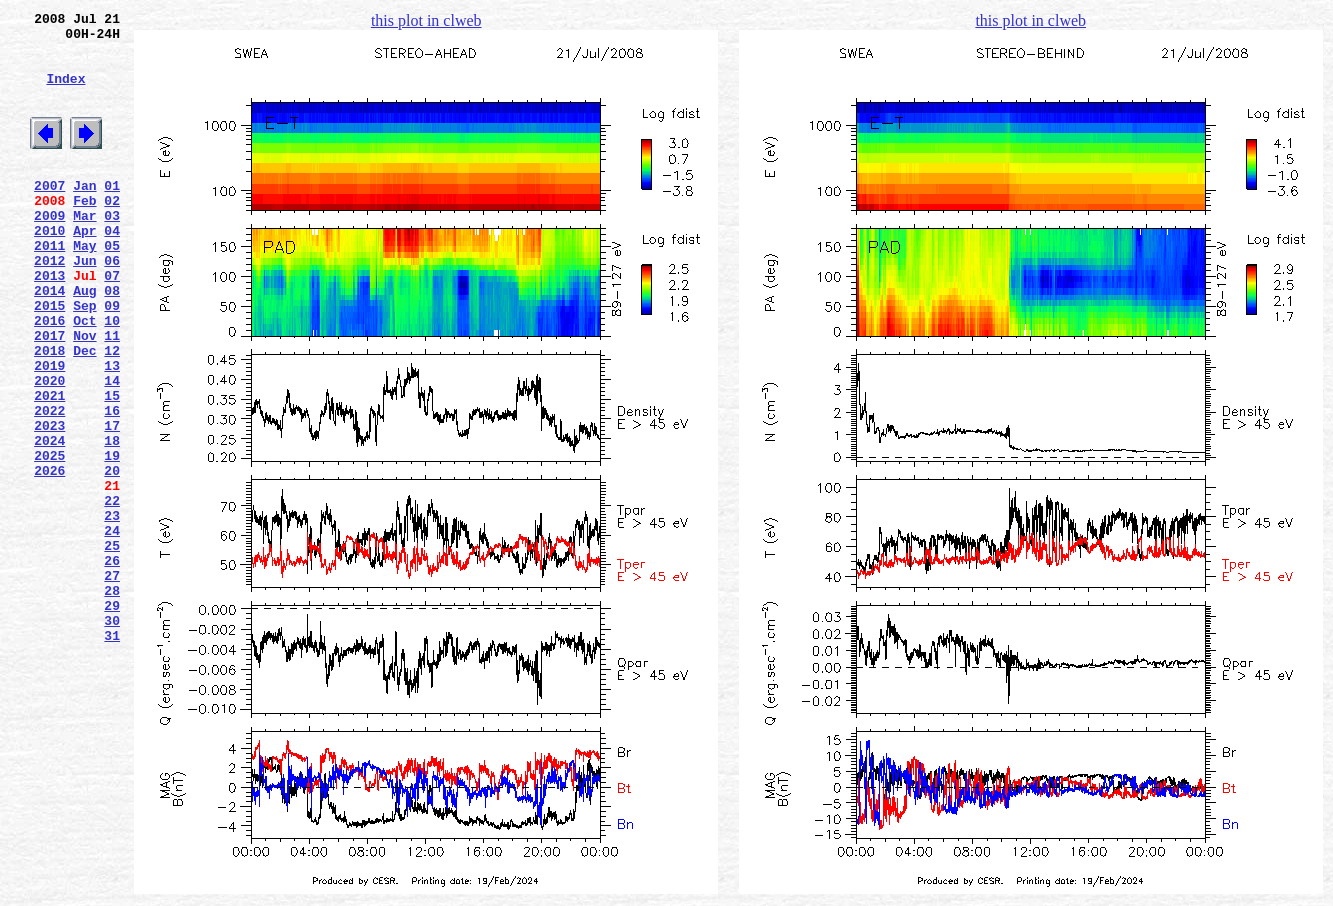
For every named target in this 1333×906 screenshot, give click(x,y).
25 (112, 647)
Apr (84, 269)
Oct (84, 377)
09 (112, 359)
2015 (49, 359)
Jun (84, 305)
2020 (49, 449)
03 (112, 251)
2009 (49, 251)
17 (112, 503)
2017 (49, 395)
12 (112, 413)
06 (112, 305)
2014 (49, 341)
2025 (49, 539)
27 (112, 683)
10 (112, 377)
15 (112, 467)
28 (112, 701)
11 (112, 395)
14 (112, 449)
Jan (84, 215)
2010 (49, 269)
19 (112, 539)
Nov (84, 395)
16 (112, 485)
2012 (49, 305)
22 (112, 593)
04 (112, 269)
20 (112, 557)
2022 (49, 485)
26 (112, 665)
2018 (49, 413)
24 (112, 629)
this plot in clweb (426, 20)
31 (112, 755)
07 (112, 323)
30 (112, 737)
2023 (49, 503)
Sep (84, 359)
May (84, 287)
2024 (49, 521)
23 (112, 611)
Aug (84, 341)
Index (65, 93)
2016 (49, 377)
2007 (49, 215)
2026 (49, 557)
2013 (49, 323)
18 (112, 521)
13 (112, 431)
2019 (49, 431)
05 (112, 287)
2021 (49, 467)
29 (112, 719)
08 (112, 341)
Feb (84, 233)
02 (112, 233)
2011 (49, 287)
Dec (84, 413)
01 (112, 215)
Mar (84, 251)
